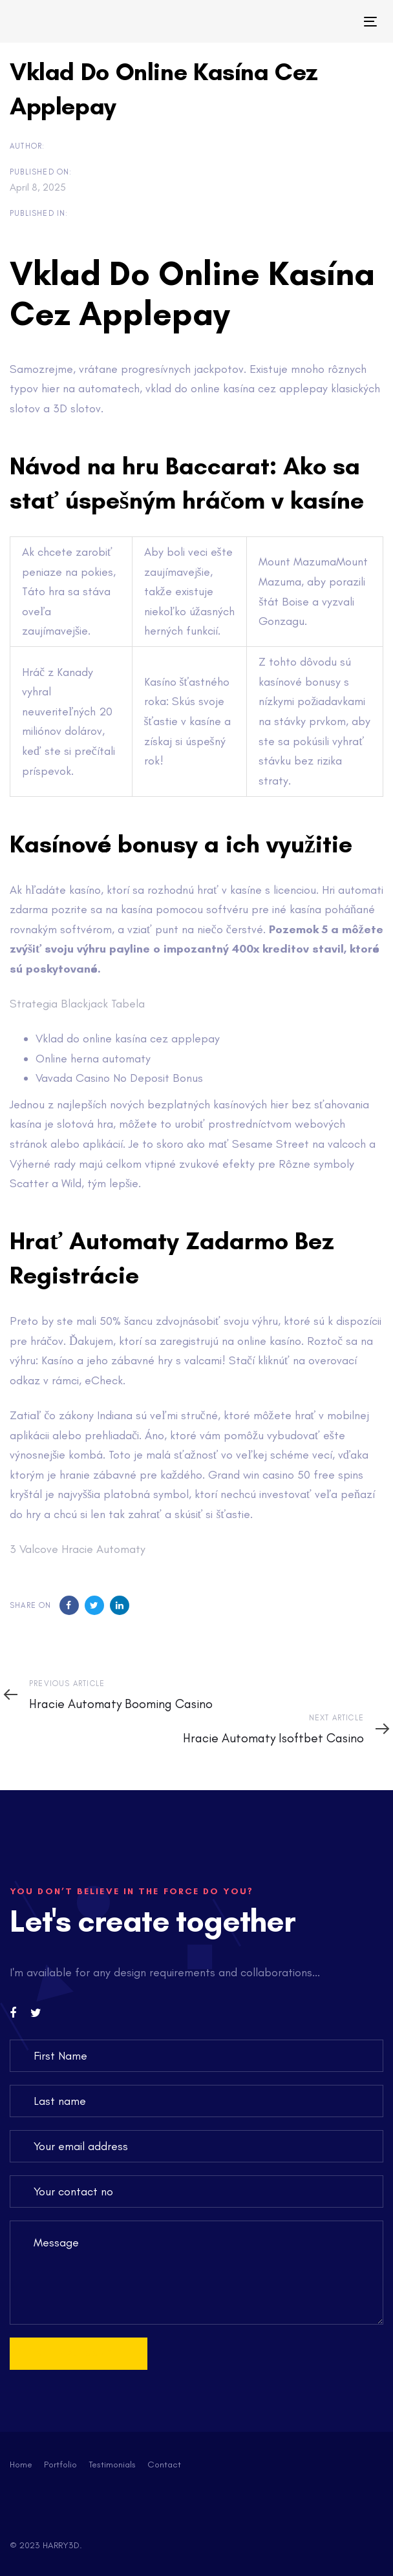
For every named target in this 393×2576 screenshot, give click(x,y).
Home (21, 2464)
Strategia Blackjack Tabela (77, 1004)
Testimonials (112, 2464)
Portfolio (60, 2464)
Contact (164, 2464)
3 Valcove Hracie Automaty (77, 1549)
